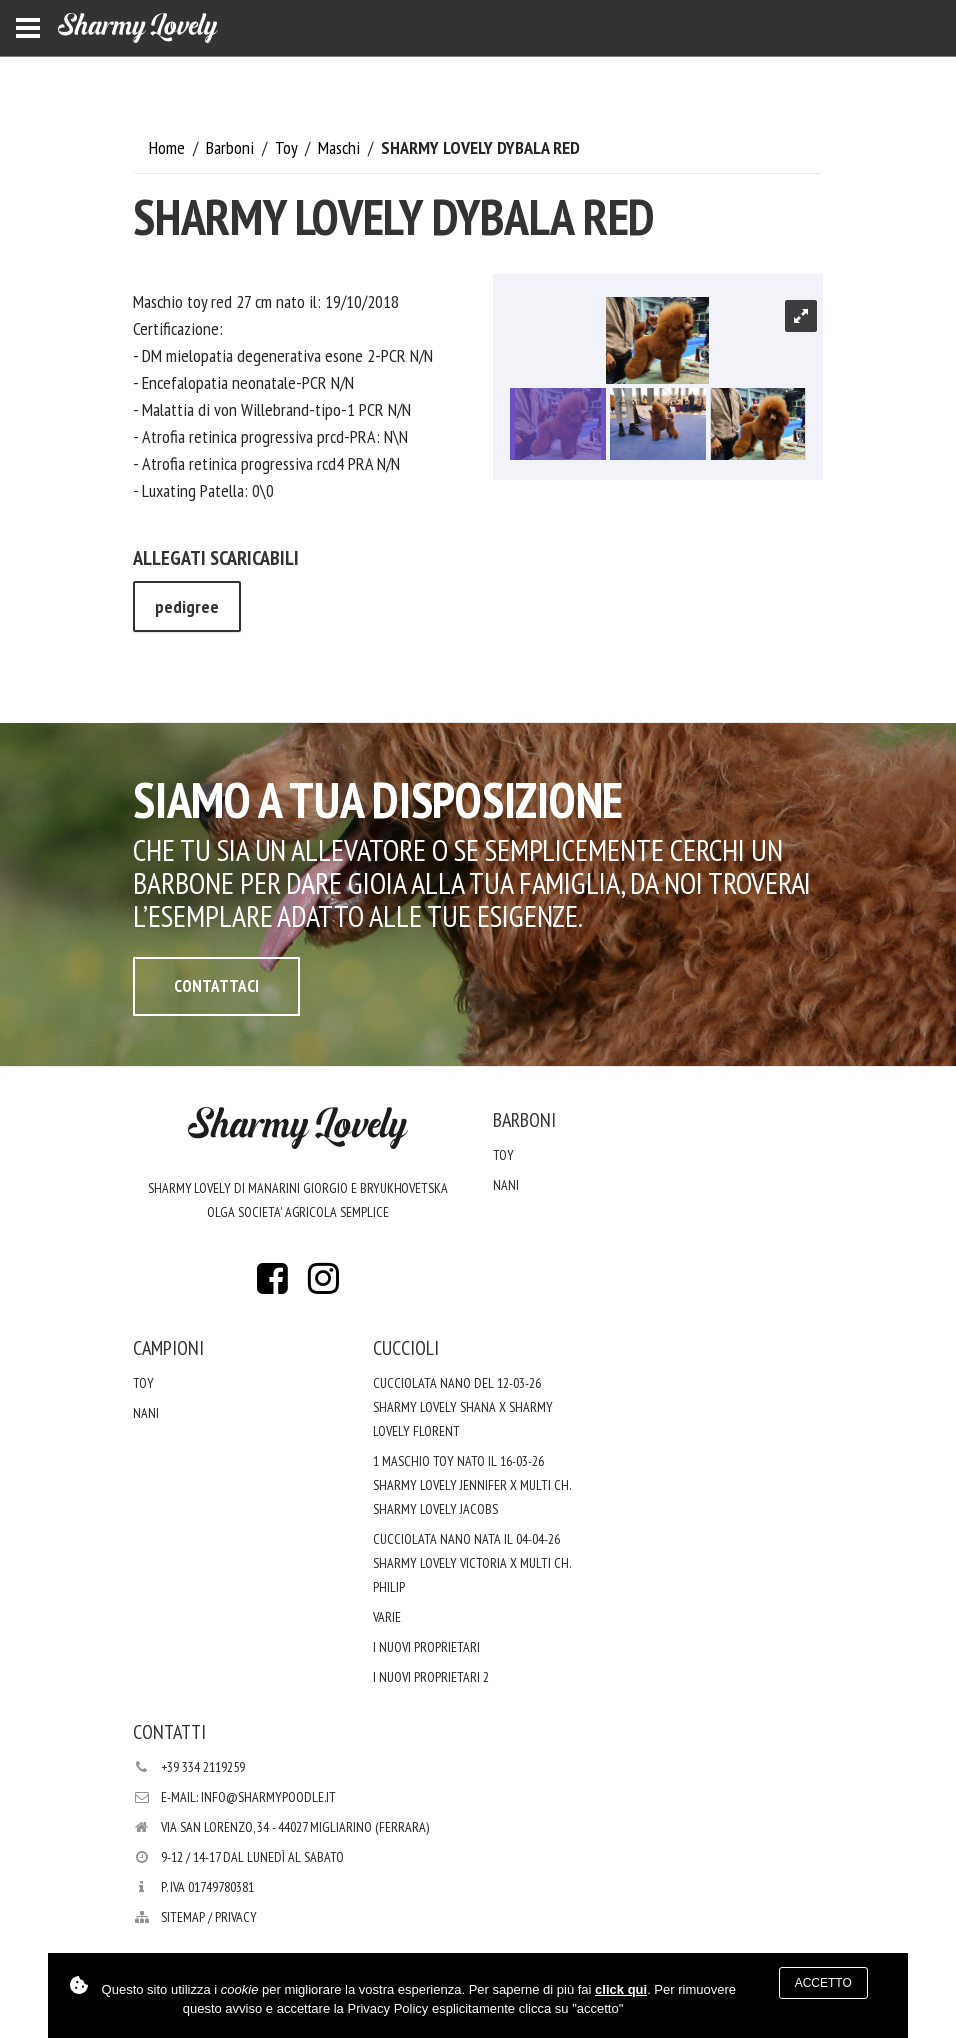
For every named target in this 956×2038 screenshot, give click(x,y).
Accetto (823, 1983)
